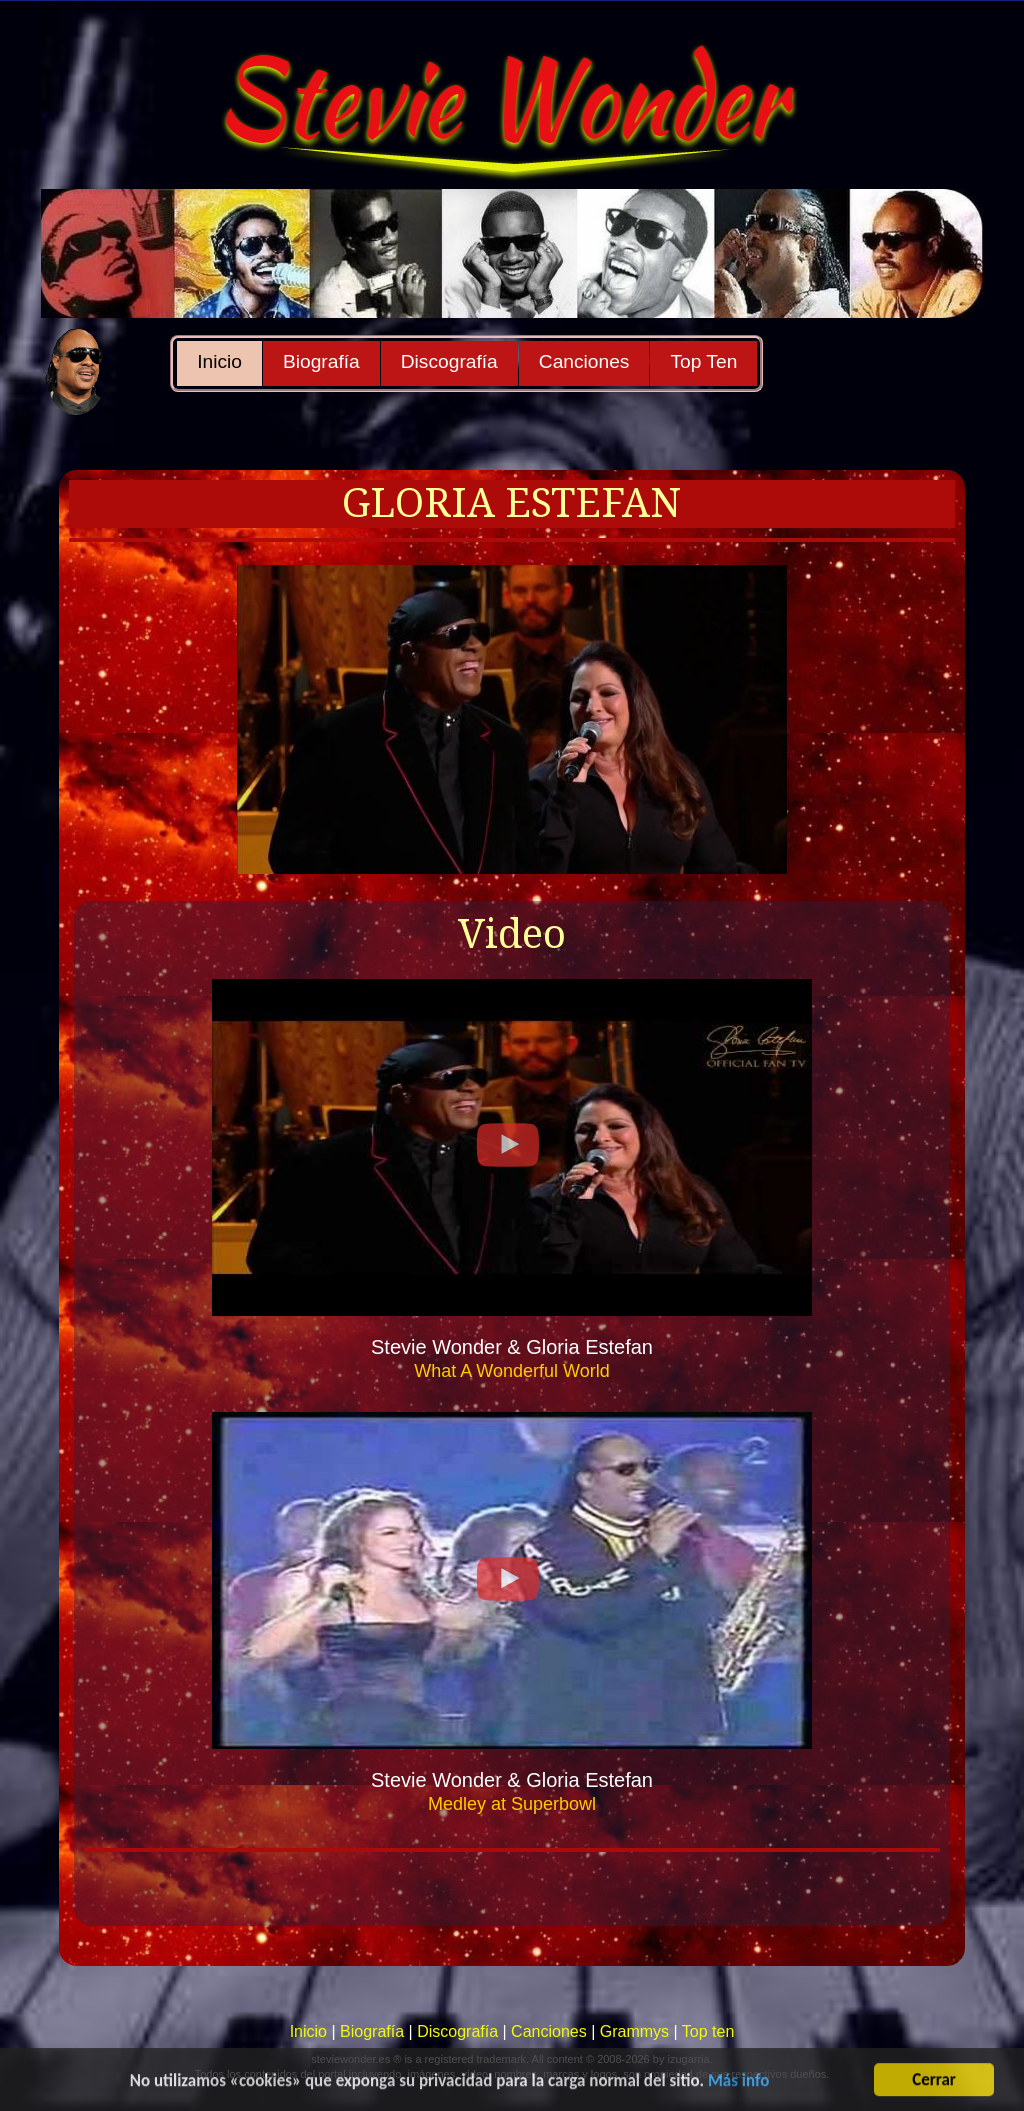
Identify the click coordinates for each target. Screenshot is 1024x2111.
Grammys (634, 2031)
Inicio (219, 361)
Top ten (708, 2031)
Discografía (449, 361)
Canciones (584, 361)
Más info (738, 2086)
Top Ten (703, 361)
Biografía (321, 361)
